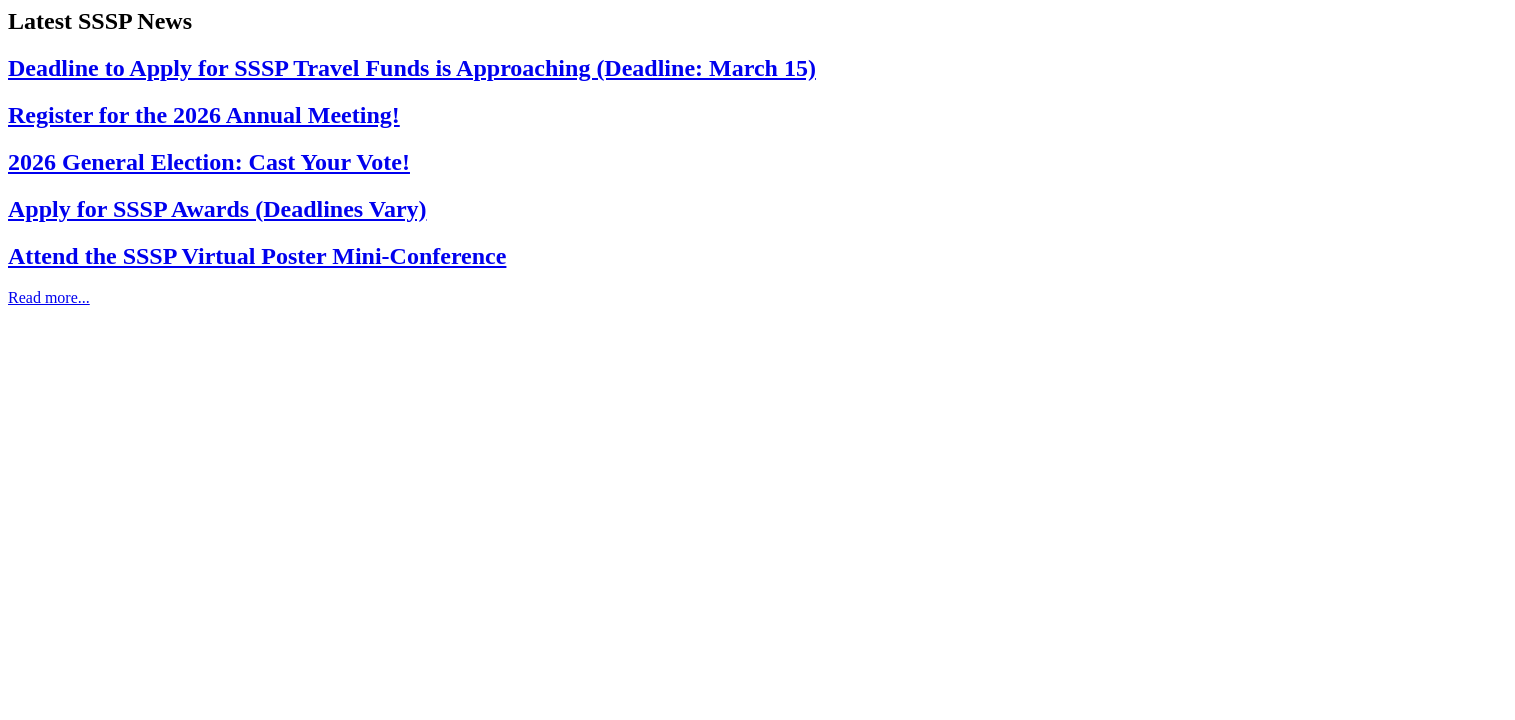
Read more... (49, 297)
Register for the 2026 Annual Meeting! (204, 115)
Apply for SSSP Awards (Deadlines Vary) (217, 209)
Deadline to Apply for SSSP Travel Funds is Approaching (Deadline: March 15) (412, 68)
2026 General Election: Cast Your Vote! (209, 162)
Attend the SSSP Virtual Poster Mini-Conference (257, 256)
